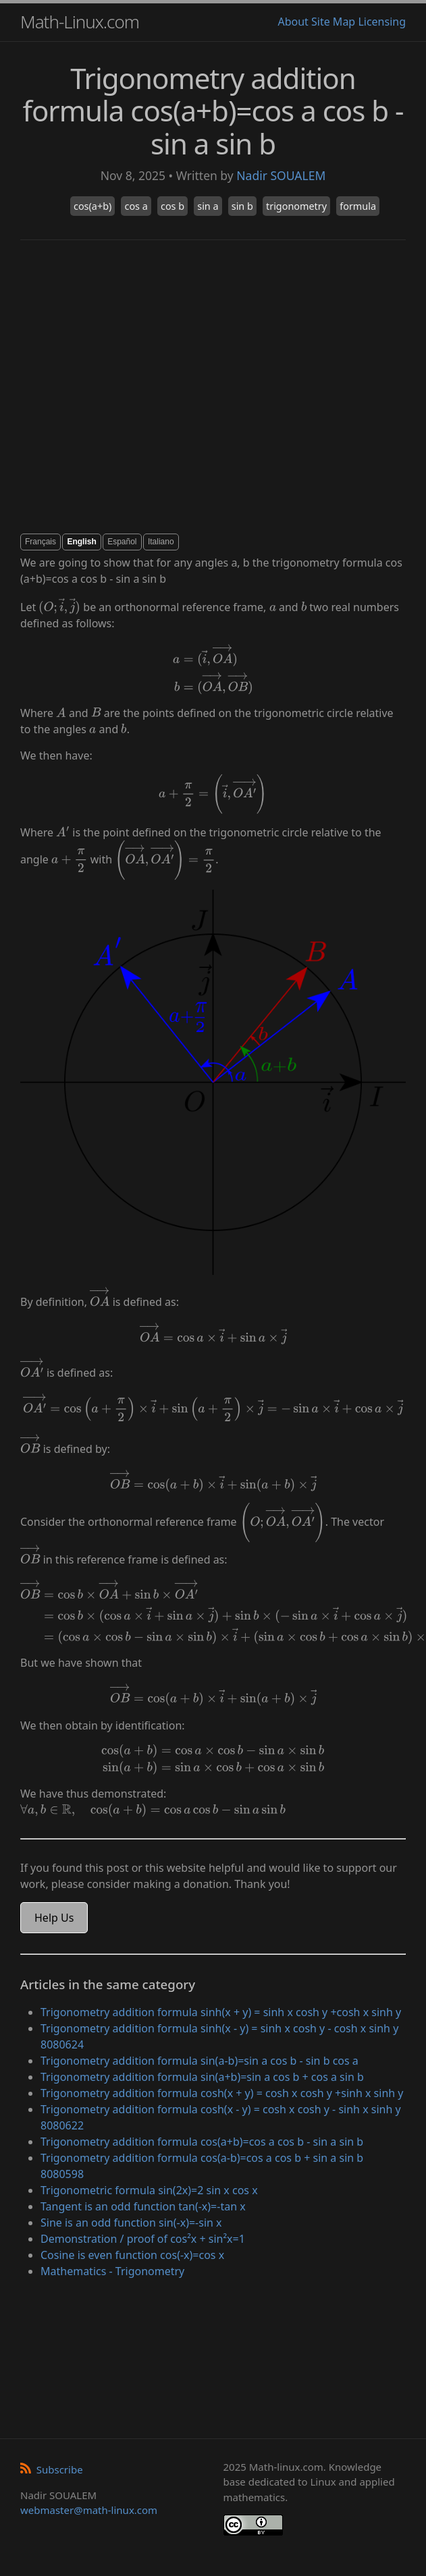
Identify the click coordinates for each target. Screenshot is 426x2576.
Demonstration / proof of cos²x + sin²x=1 (143, 2238)
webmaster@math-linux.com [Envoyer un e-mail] (88, 2510)
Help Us (54, 1917)
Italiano (161, 541)
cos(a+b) (92, 206)
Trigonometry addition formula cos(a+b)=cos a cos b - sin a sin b (202, 2141)
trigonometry (296, 206)
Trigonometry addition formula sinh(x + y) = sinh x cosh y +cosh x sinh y (221, 2012)
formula (358, 206)
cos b (172, 206)
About (292, 21)
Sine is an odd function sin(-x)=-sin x (131, 2222)
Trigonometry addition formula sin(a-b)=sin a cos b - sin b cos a (199, 2060)
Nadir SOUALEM (280, 175)
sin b (242, 206)
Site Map (333, 21)
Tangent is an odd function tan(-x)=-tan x (143, 2206)
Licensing (382, 21)
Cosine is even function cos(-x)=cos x (132, 2255)
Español (121, 541)
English (81, 541)
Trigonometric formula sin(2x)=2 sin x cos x (149, 2190)
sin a (207, 206)
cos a (135, 206)
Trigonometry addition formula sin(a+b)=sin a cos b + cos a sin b (202, 2076)
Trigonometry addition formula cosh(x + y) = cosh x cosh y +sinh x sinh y (222, 2093)
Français (40, 541)
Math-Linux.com (79, 21)
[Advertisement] (134, 386)
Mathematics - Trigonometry (112, 2271)
